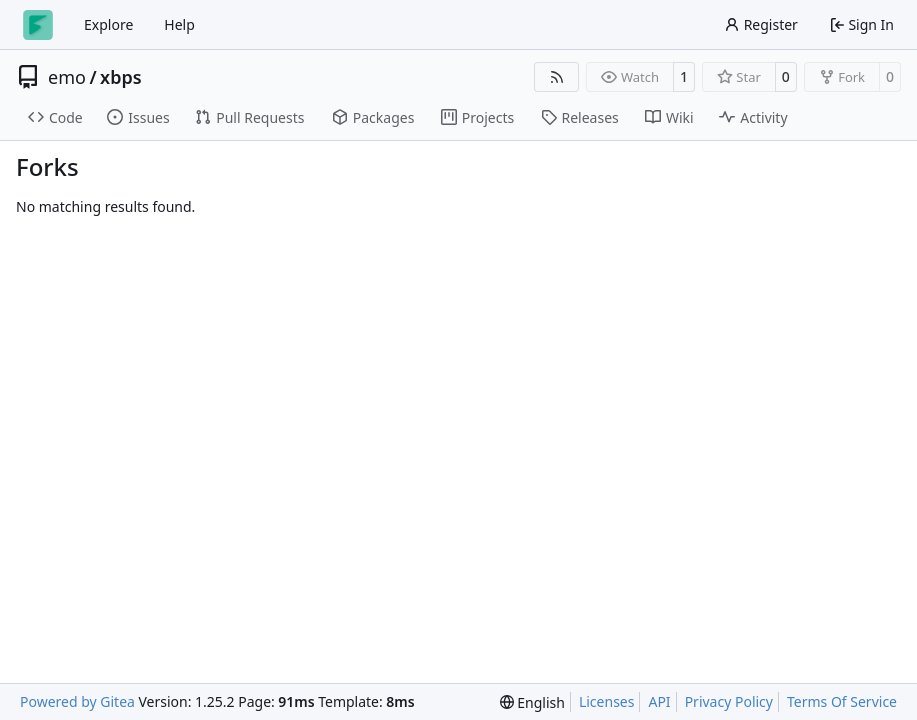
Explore (108, 24)
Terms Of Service (842, 701)
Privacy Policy (729, 701)
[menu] (532, 702)
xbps (121, 77)
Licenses (607, 701)
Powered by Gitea (77, 701)
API (659, 701)
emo (67, 77)
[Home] (38, 25)
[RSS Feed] (557, 77)
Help (179, 24)
